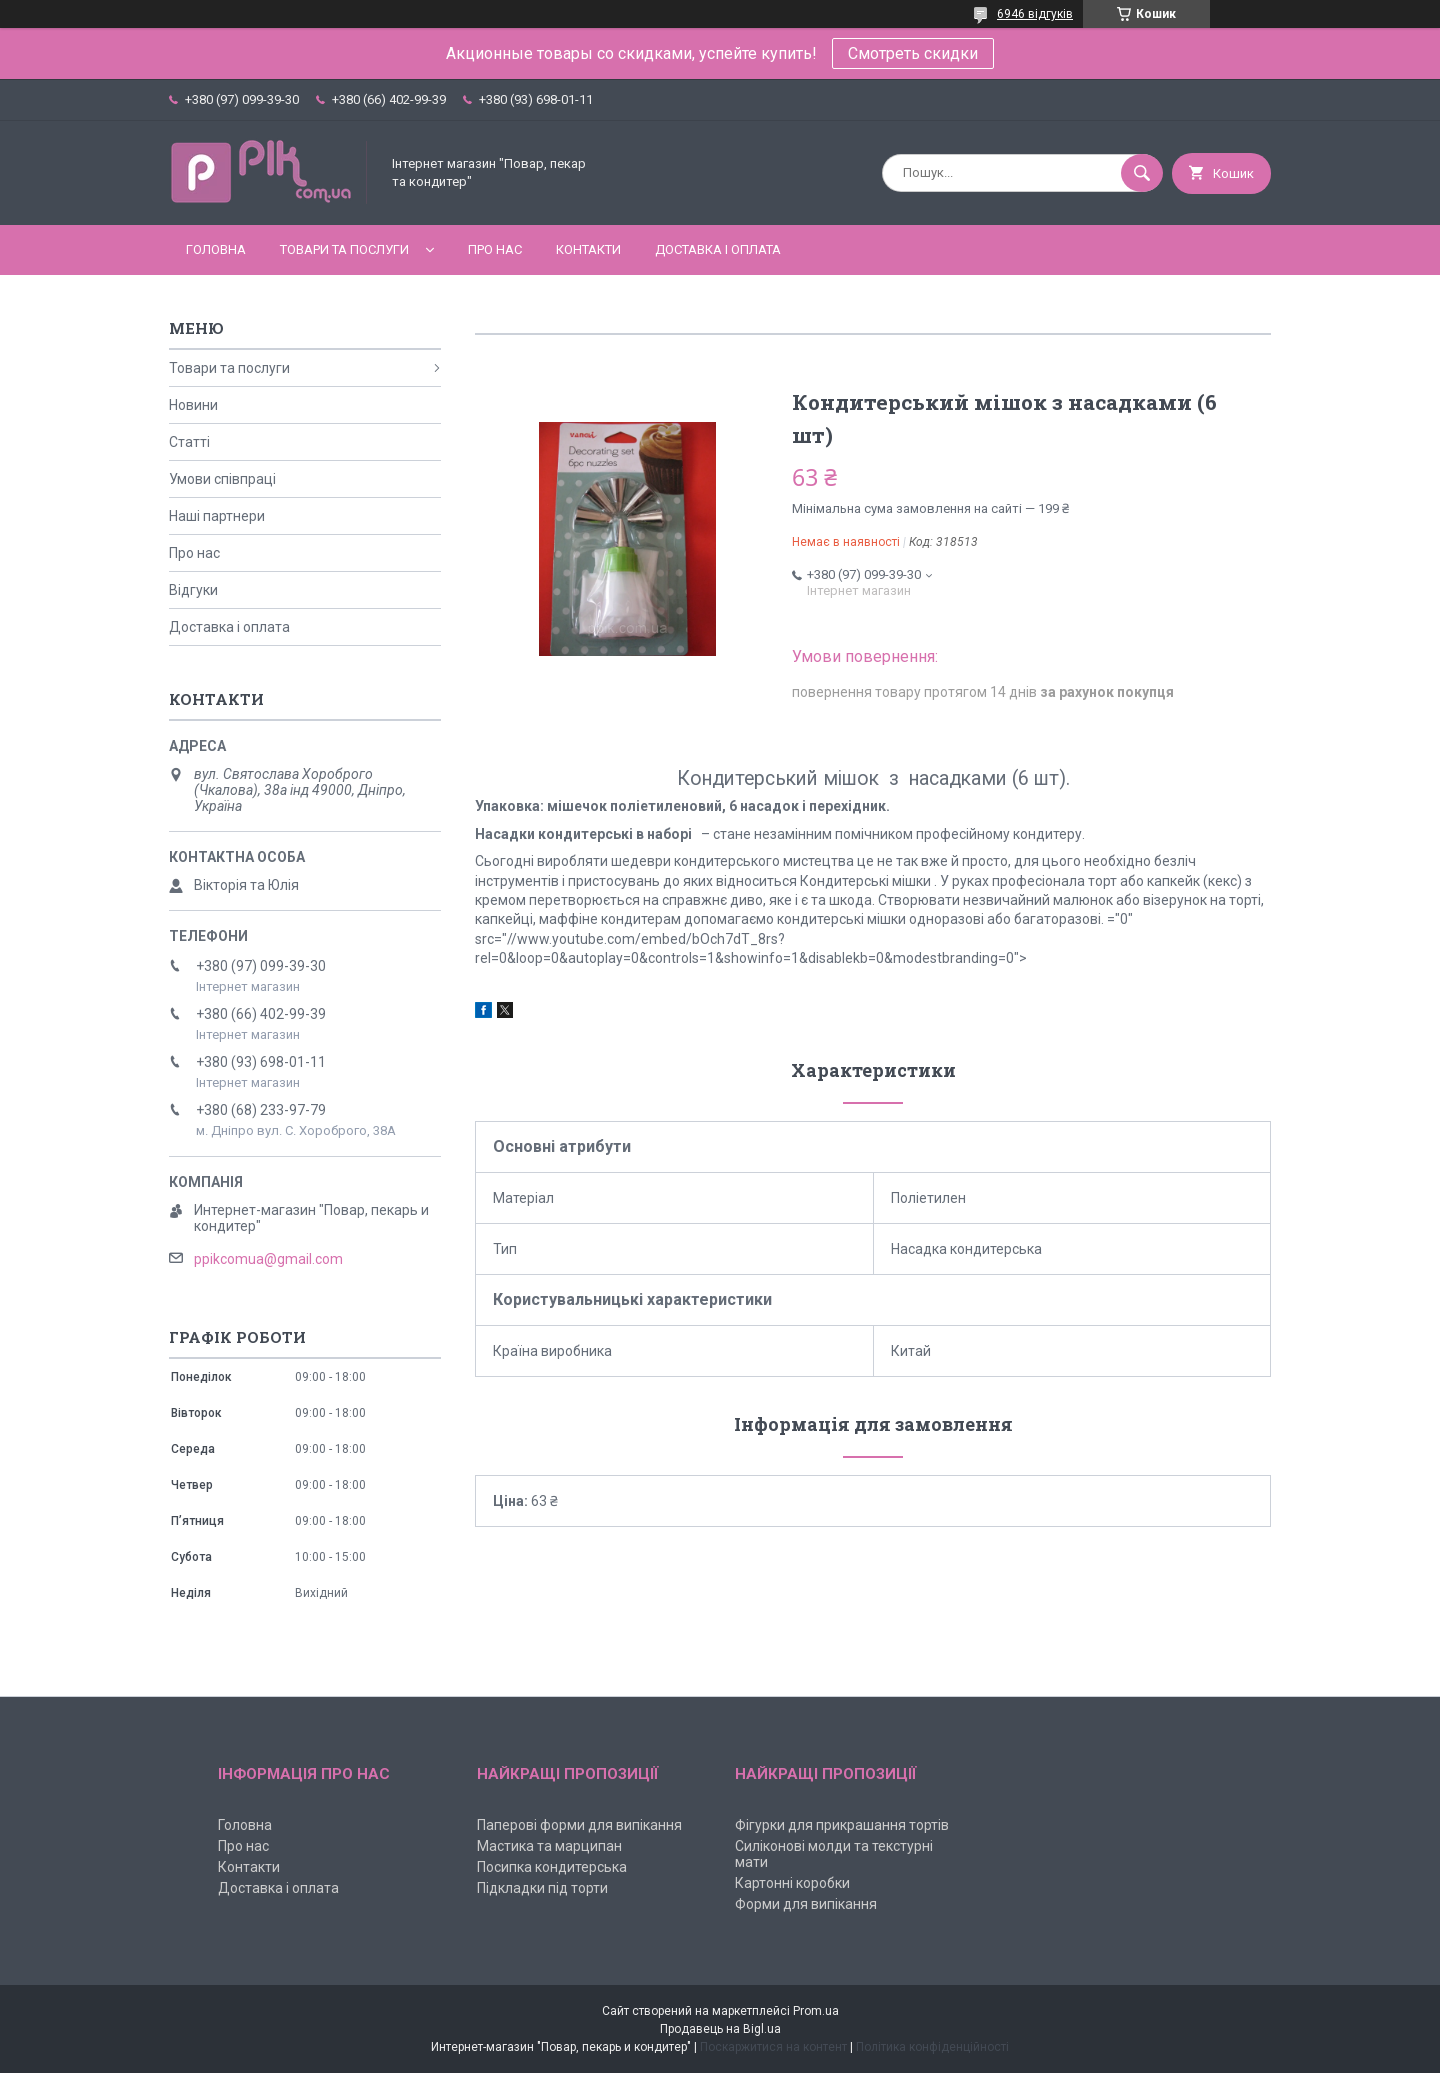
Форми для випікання (806, 1904)
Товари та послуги (344, 249)
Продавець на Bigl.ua (720, 2029)
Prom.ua (816, 2011)
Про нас (495, 249)
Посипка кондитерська (552, 1867)
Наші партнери (217, 516)
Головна (216, 249)
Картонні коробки (792, 1883)
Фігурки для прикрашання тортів (842, 1825)
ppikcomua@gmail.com (268, 1259)
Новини (193, 405)
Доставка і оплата (718, 249)
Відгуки (193, 590)
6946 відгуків (1035, 14)
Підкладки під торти (542, 1888)
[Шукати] (1142, 173)
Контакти (588, 249)
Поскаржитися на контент (773, 2047)
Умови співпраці (222, 479)
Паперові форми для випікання (579, 1825)
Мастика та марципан (549, 1846)
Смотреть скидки (913, 53)
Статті (189, 442)
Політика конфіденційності (932, 2047)
